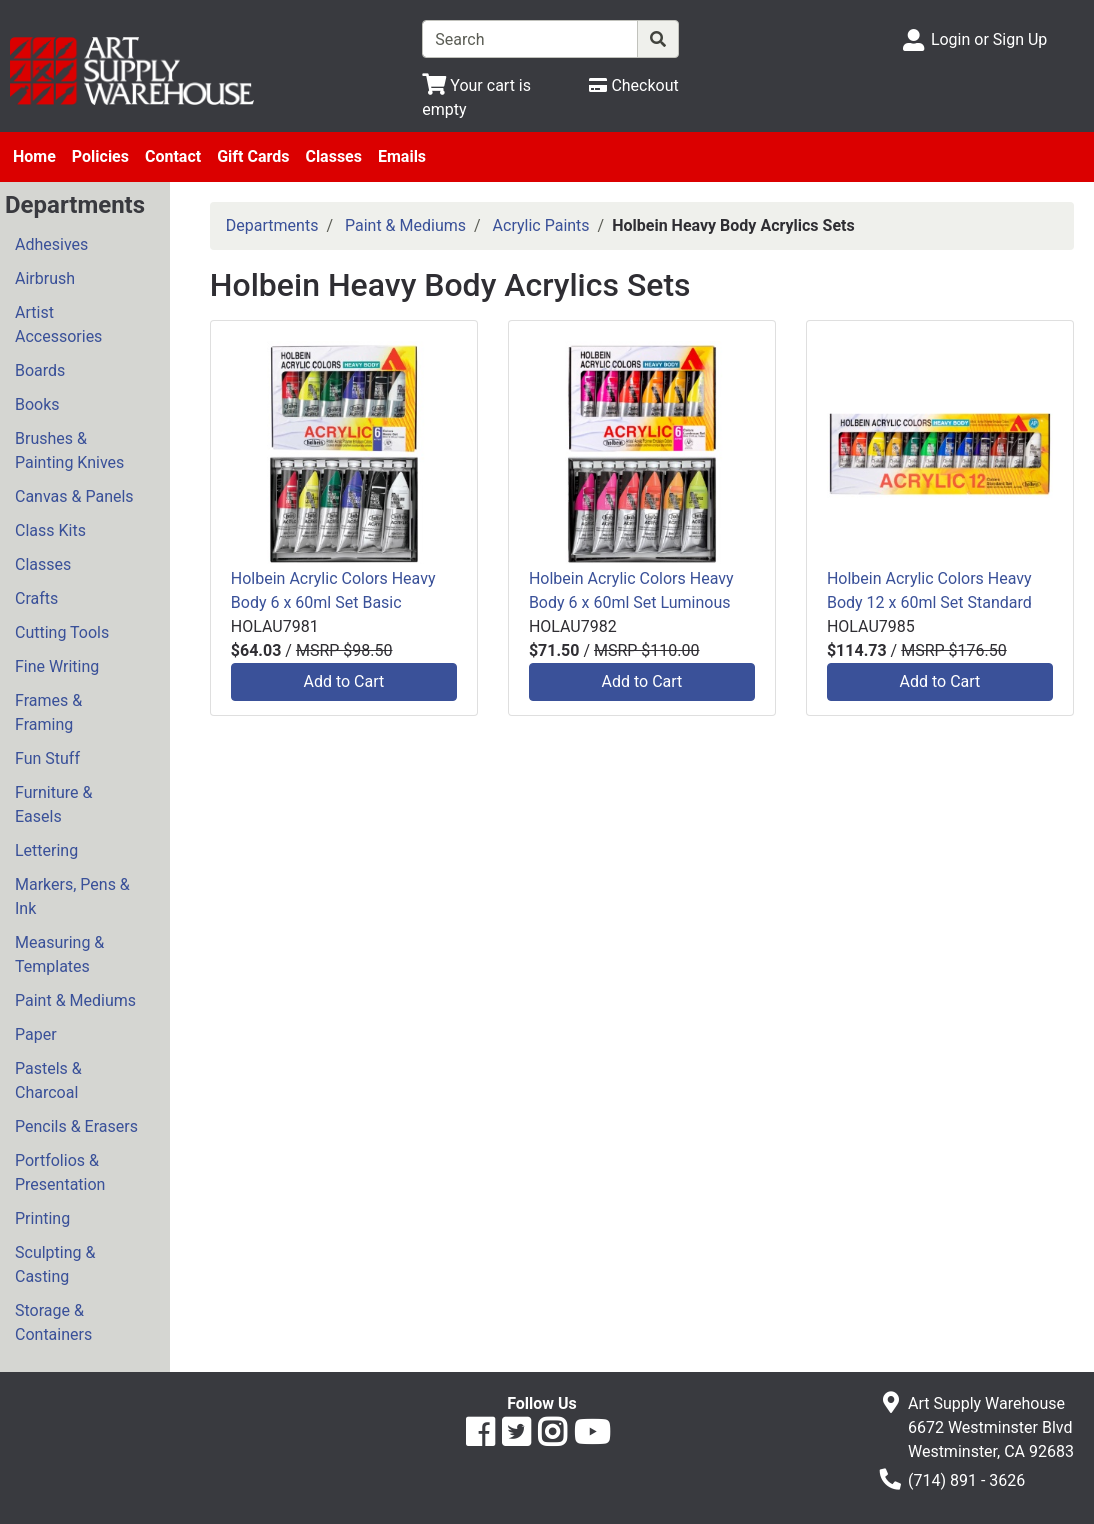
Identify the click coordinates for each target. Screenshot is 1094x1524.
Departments (272, 225)
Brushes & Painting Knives (69, 450)
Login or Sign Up (989, 39)
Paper (36, 1034)
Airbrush (45, 278)
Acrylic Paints (541, 225)
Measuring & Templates (59, 954)
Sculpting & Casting (55, 1264)
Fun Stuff (47, 758)
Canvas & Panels (74, 496)
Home (34, 156)
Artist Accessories (58, 324)
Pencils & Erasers (76, 1126)
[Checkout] (633, 85)
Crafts (36, 598)
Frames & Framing (48, 712)
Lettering (46, 850)
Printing (42, 1218)
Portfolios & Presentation (60, 1172)
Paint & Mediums (75, 1000)
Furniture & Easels (53, 804)
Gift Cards (253, 156)
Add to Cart (343, 681)
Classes (333, 156)
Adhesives (51, 244)
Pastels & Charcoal (48, 1080)
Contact (173, 156)
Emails (402, 156)
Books (37, 404)
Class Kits (50, 530)
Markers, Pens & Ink (72, 896)
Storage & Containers (53, 1322)
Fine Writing (57, 666)
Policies (100, 156)
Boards (40, 370)
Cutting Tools (62, 632)
